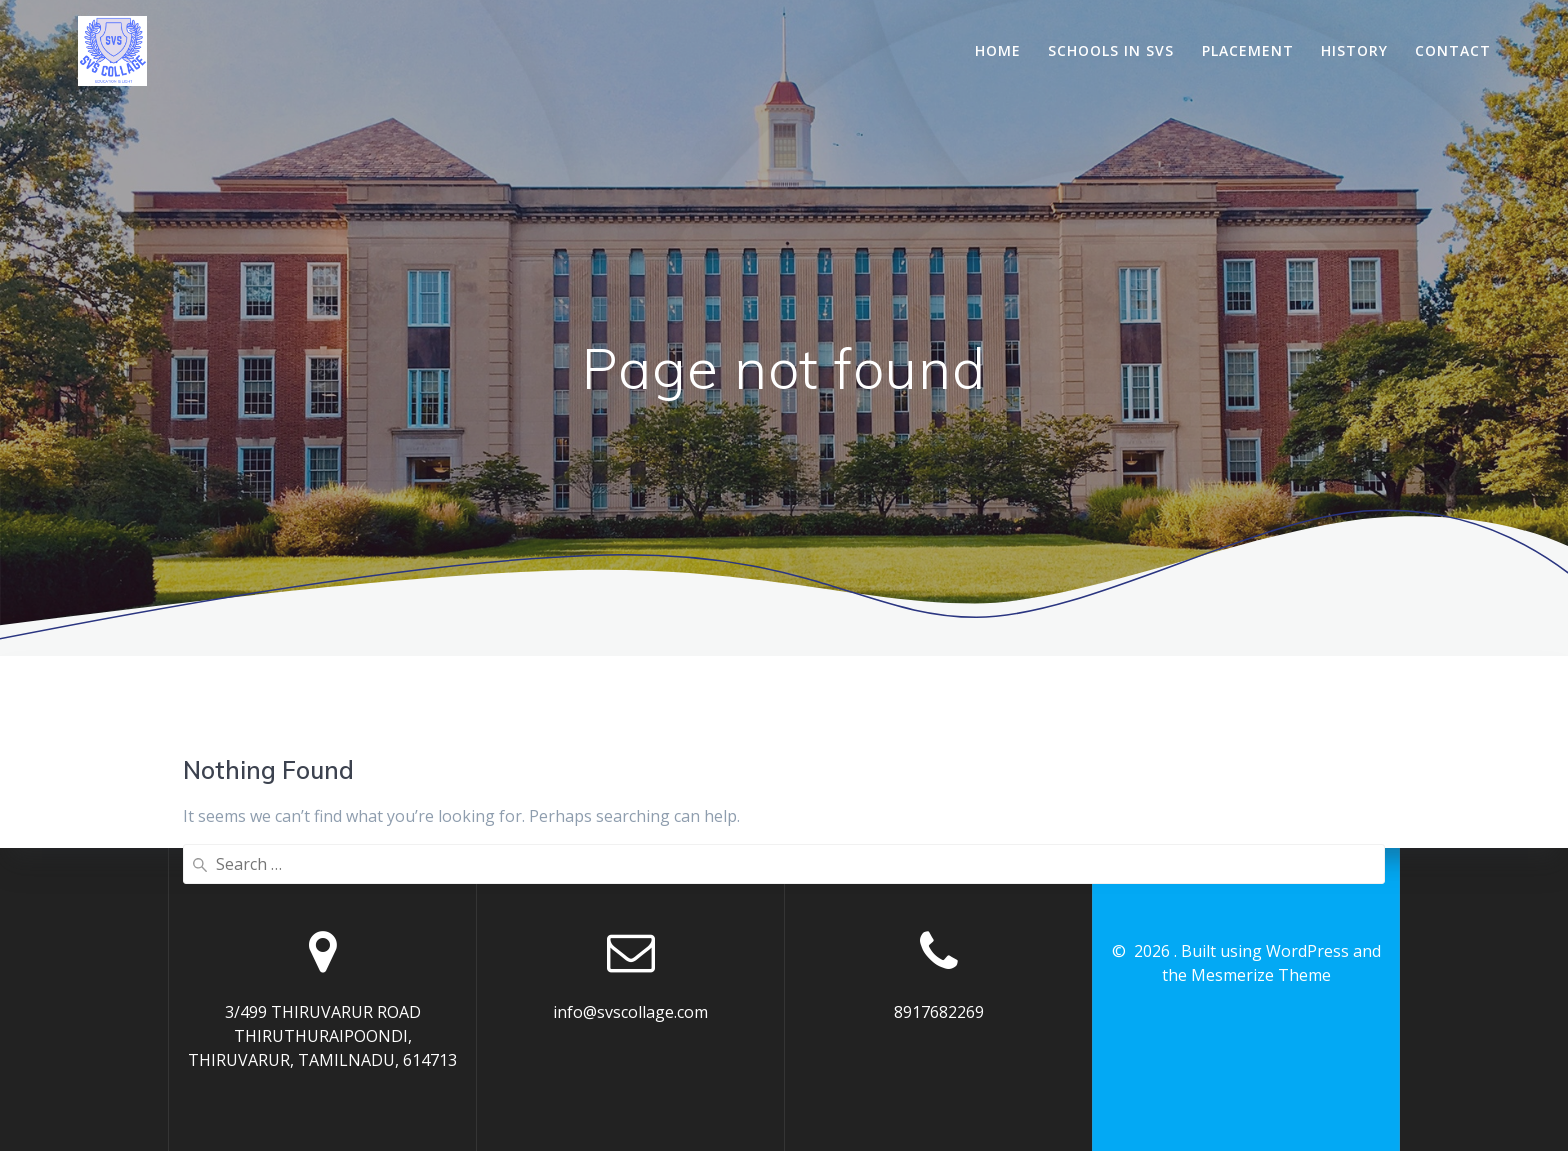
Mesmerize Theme (1261, 975)
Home (998, 50)
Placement (1248, 50)
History (1354, 50)
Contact (1453, 50)
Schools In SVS (1111, 50)
